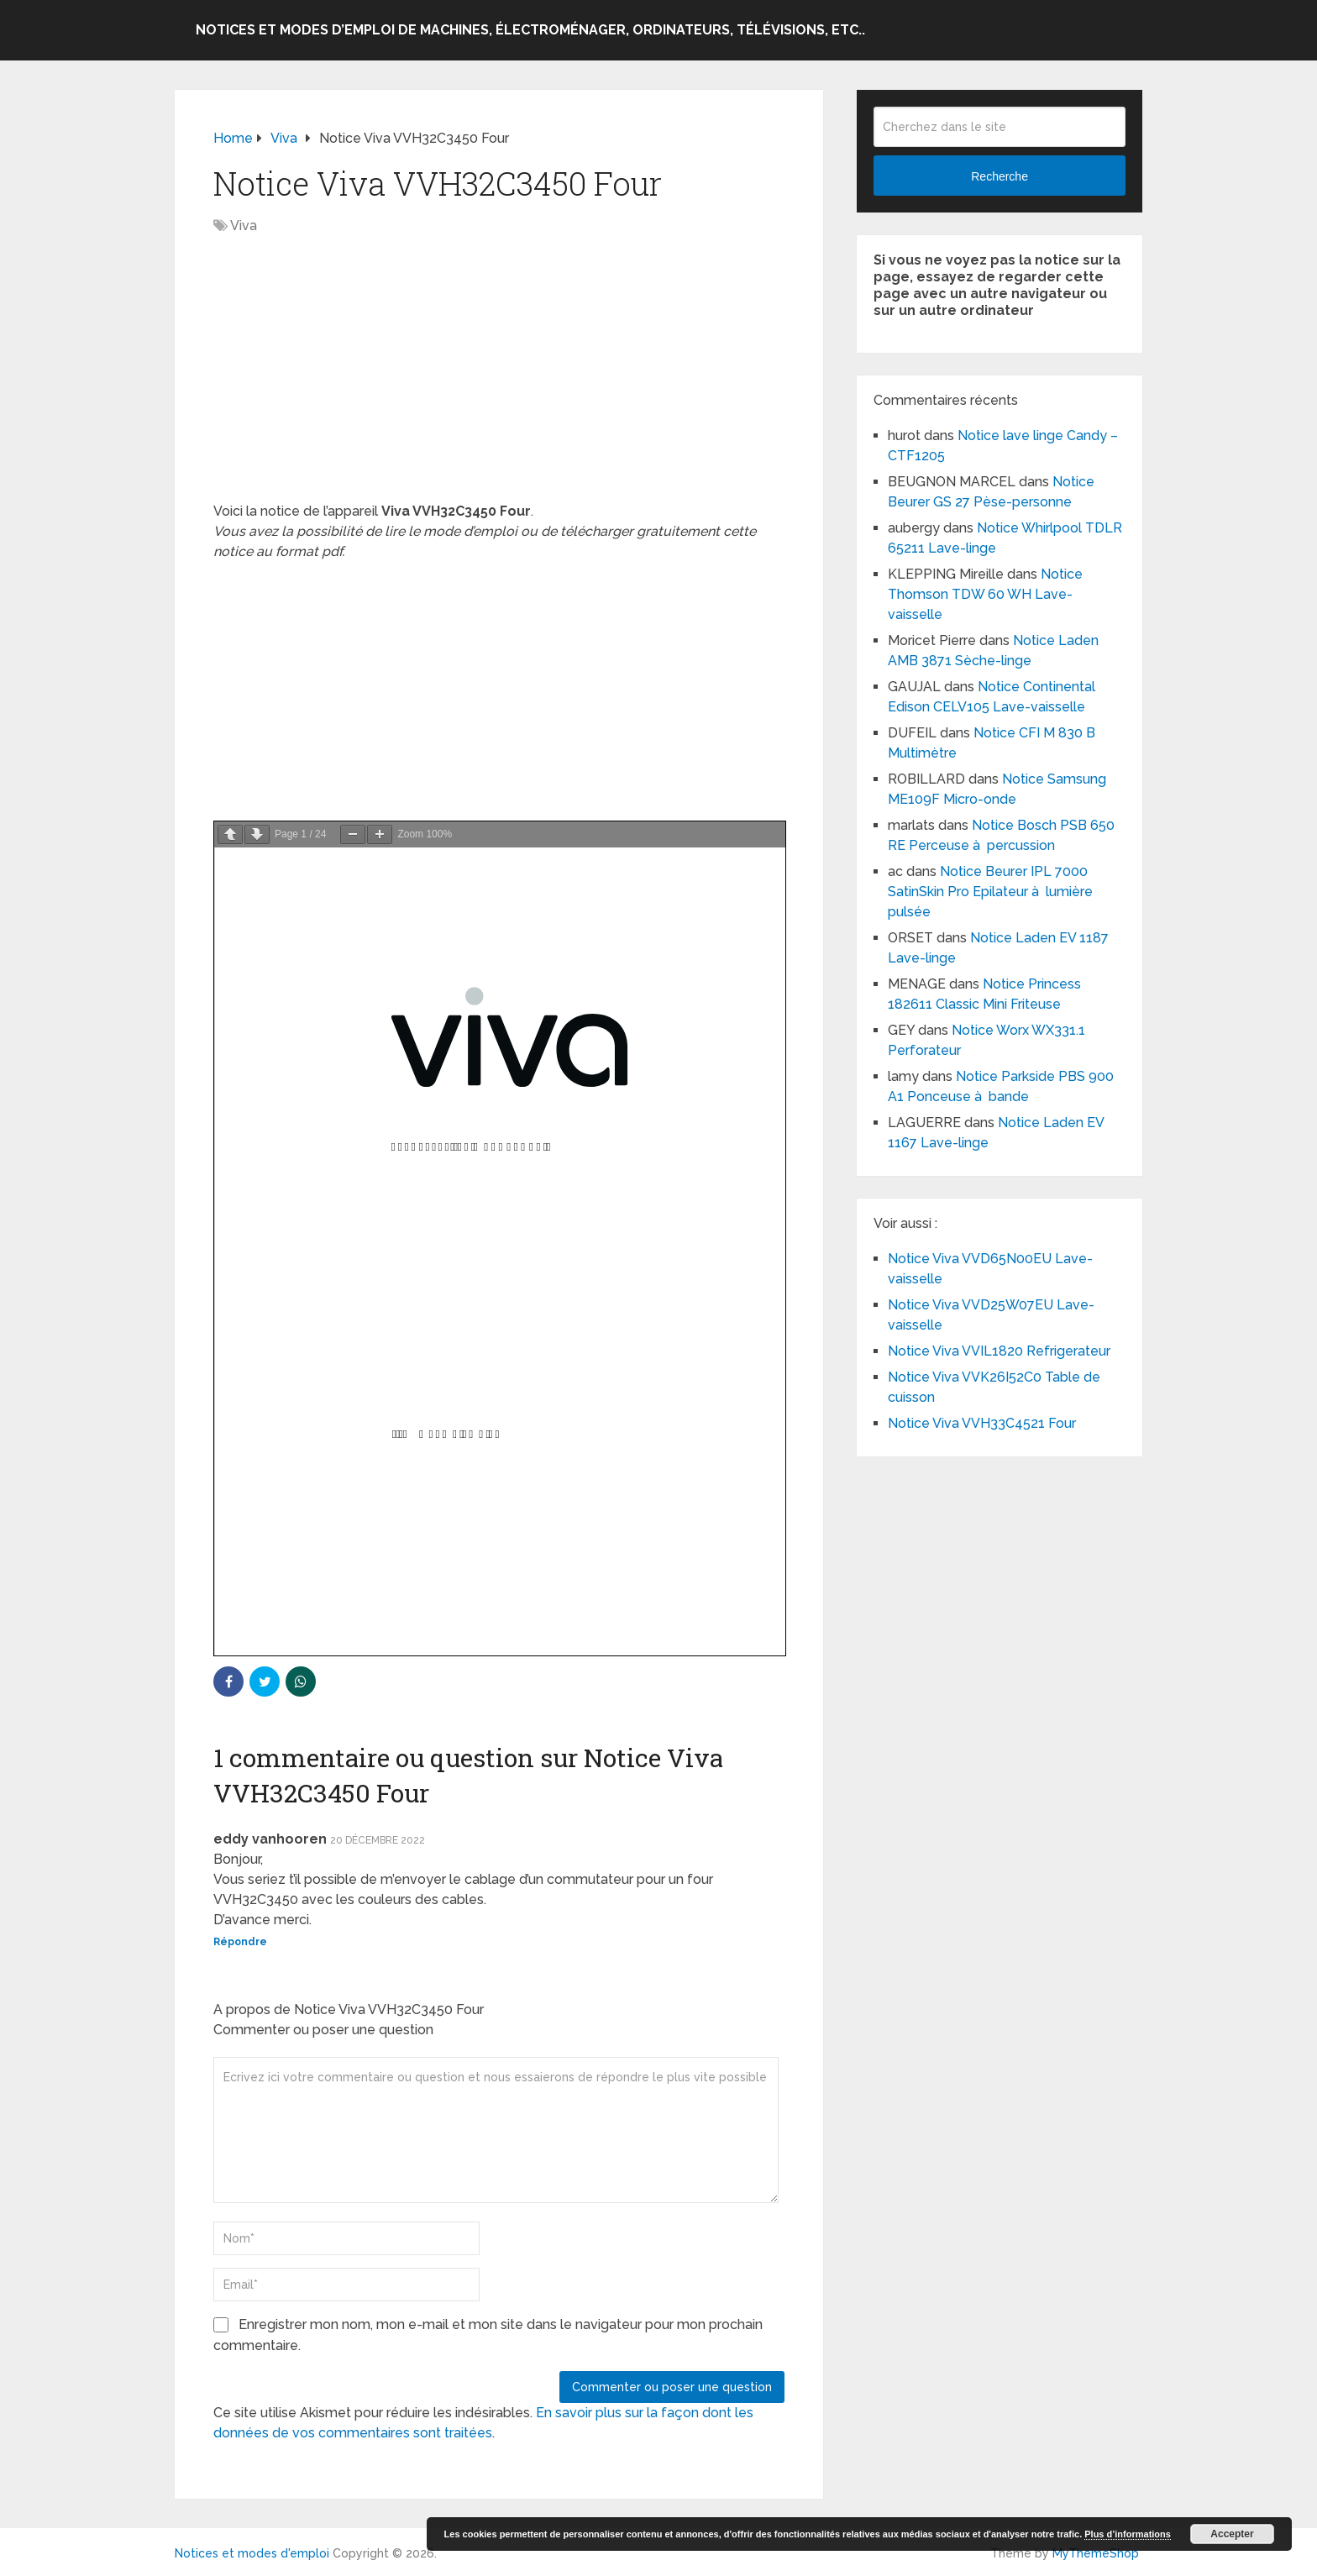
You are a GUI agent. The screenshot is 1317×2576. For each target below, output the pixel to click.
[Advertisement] (498, 377)
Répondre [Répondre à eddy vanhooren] (240, 1942)
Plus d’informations (1127, 2534)
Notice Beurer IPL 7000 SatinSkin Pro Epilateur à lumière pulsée (990, 891)
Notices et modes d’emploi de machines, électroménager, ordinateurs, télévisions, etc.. (530, 30)
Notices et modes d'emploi (252, 2553)
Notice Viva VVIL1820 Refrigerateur (999, 1351)
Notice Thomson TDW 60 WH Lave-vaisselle (985, 594)
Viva (243, 225)
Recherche (999, 176)
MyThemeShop (1095, 2553)
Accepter (1231, 2534)
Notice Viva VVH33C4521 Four (982, 1423)
